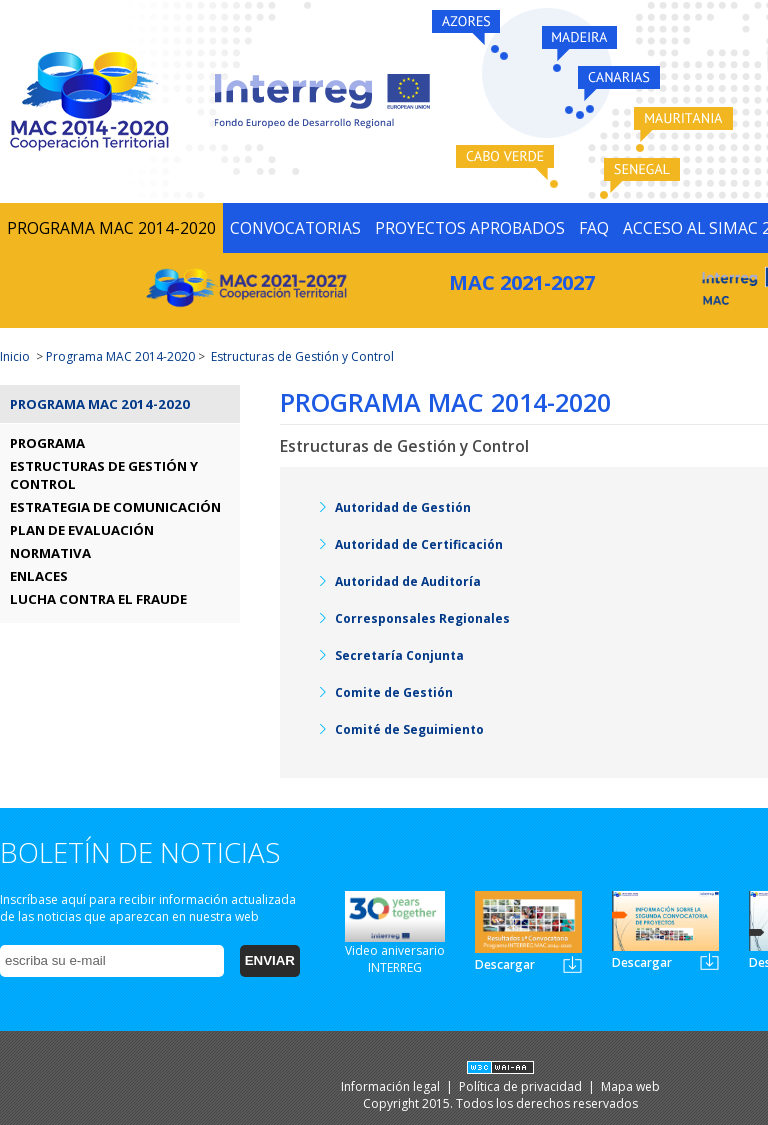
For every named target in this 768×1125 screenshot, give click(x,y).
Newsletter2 (709, 961)
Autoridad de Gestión (403, 507)
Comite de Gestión (394, 692)
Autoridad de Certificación (419, 544)
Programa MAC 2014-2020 (120, 356)
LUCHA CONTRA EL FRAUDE (98, 599)
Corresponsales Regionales (422, 618)
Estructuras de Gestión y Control (302, 356)
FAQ (594, 228)
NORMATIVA (50, 553)
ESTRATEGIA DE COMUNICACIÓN (115, 507)
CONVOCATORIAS (295, 228)
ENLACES (39, 576)
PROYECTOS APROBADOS (470, 228)
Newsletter (572, 964)
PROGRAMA (47, 443)
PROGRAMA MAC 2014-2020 (111, 228)
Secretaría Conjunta (399, 655)
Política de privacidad (522, 1086)
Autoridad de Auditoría (408, 581)
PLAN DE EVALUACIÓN (82, 530)
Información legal (392, 1086)
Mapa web (630, 1086)
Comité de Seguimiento (409, 729)
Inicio (15, 356)
